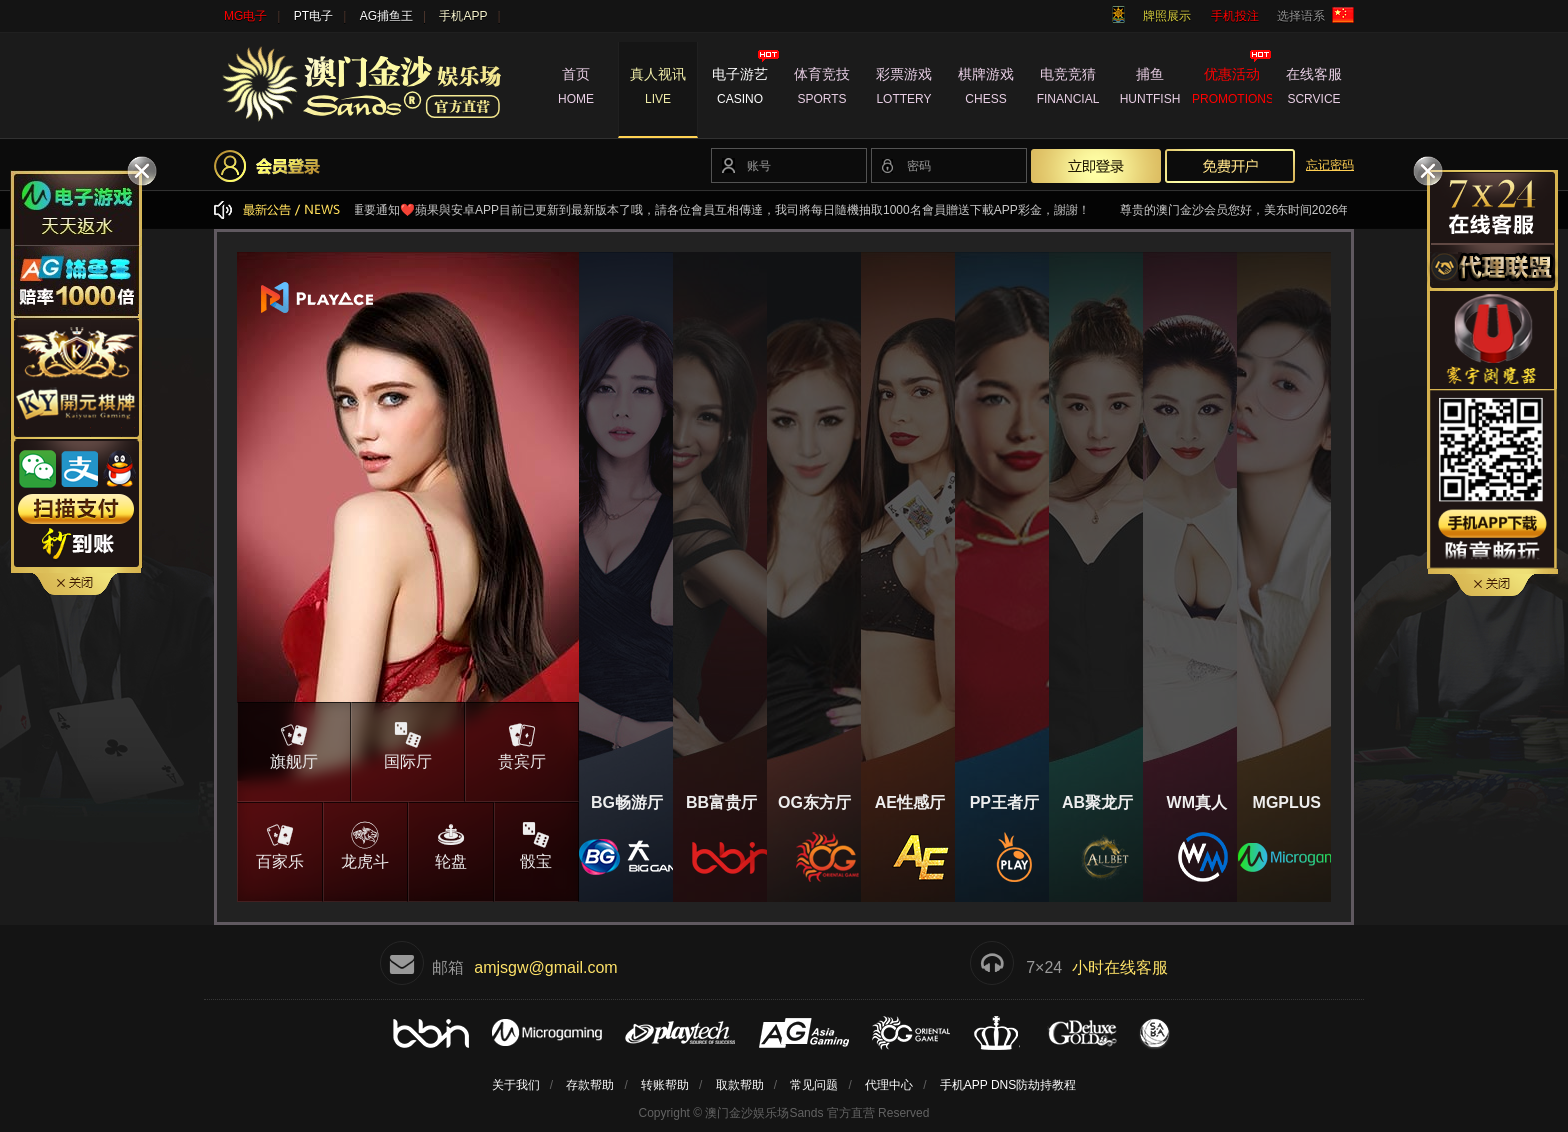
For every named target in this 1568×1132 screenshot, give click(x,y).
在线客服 (1314, 89)
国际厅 (408, 744)
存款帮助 (590, 1085)
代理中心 (889, 1085)
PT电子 (313, 16)
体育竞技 (822, 89)
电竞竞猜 (1068, 89)
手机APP (463, 16)
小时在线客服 (1120, 967)
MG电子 (245, 16)
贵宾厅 (522, 744)
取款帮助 (740, 1085)
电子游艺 (740, 89)
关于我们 (516, 1085)
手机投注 (1235, 16)
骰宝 (537, 844)
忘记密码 (1330, 165)
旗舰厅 (294, 744)
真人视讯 (658, 89)
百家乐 (280, 844)
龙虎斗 (366, 844)
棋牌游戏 (986, 89)
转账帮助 (665, 1085)
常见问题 (814, 1085)
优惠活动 (1232, 89)
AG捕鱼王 (386, 16)
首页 (576, 89)
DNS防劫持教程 (1033, 1085)
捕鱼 (1150, 89)
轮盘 (451, 844)
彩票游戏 (904, 89)
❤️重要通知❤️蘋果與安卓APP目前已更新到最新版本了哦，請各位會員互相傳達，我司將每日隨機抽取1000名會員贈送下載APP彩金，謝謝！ (729, 210)
